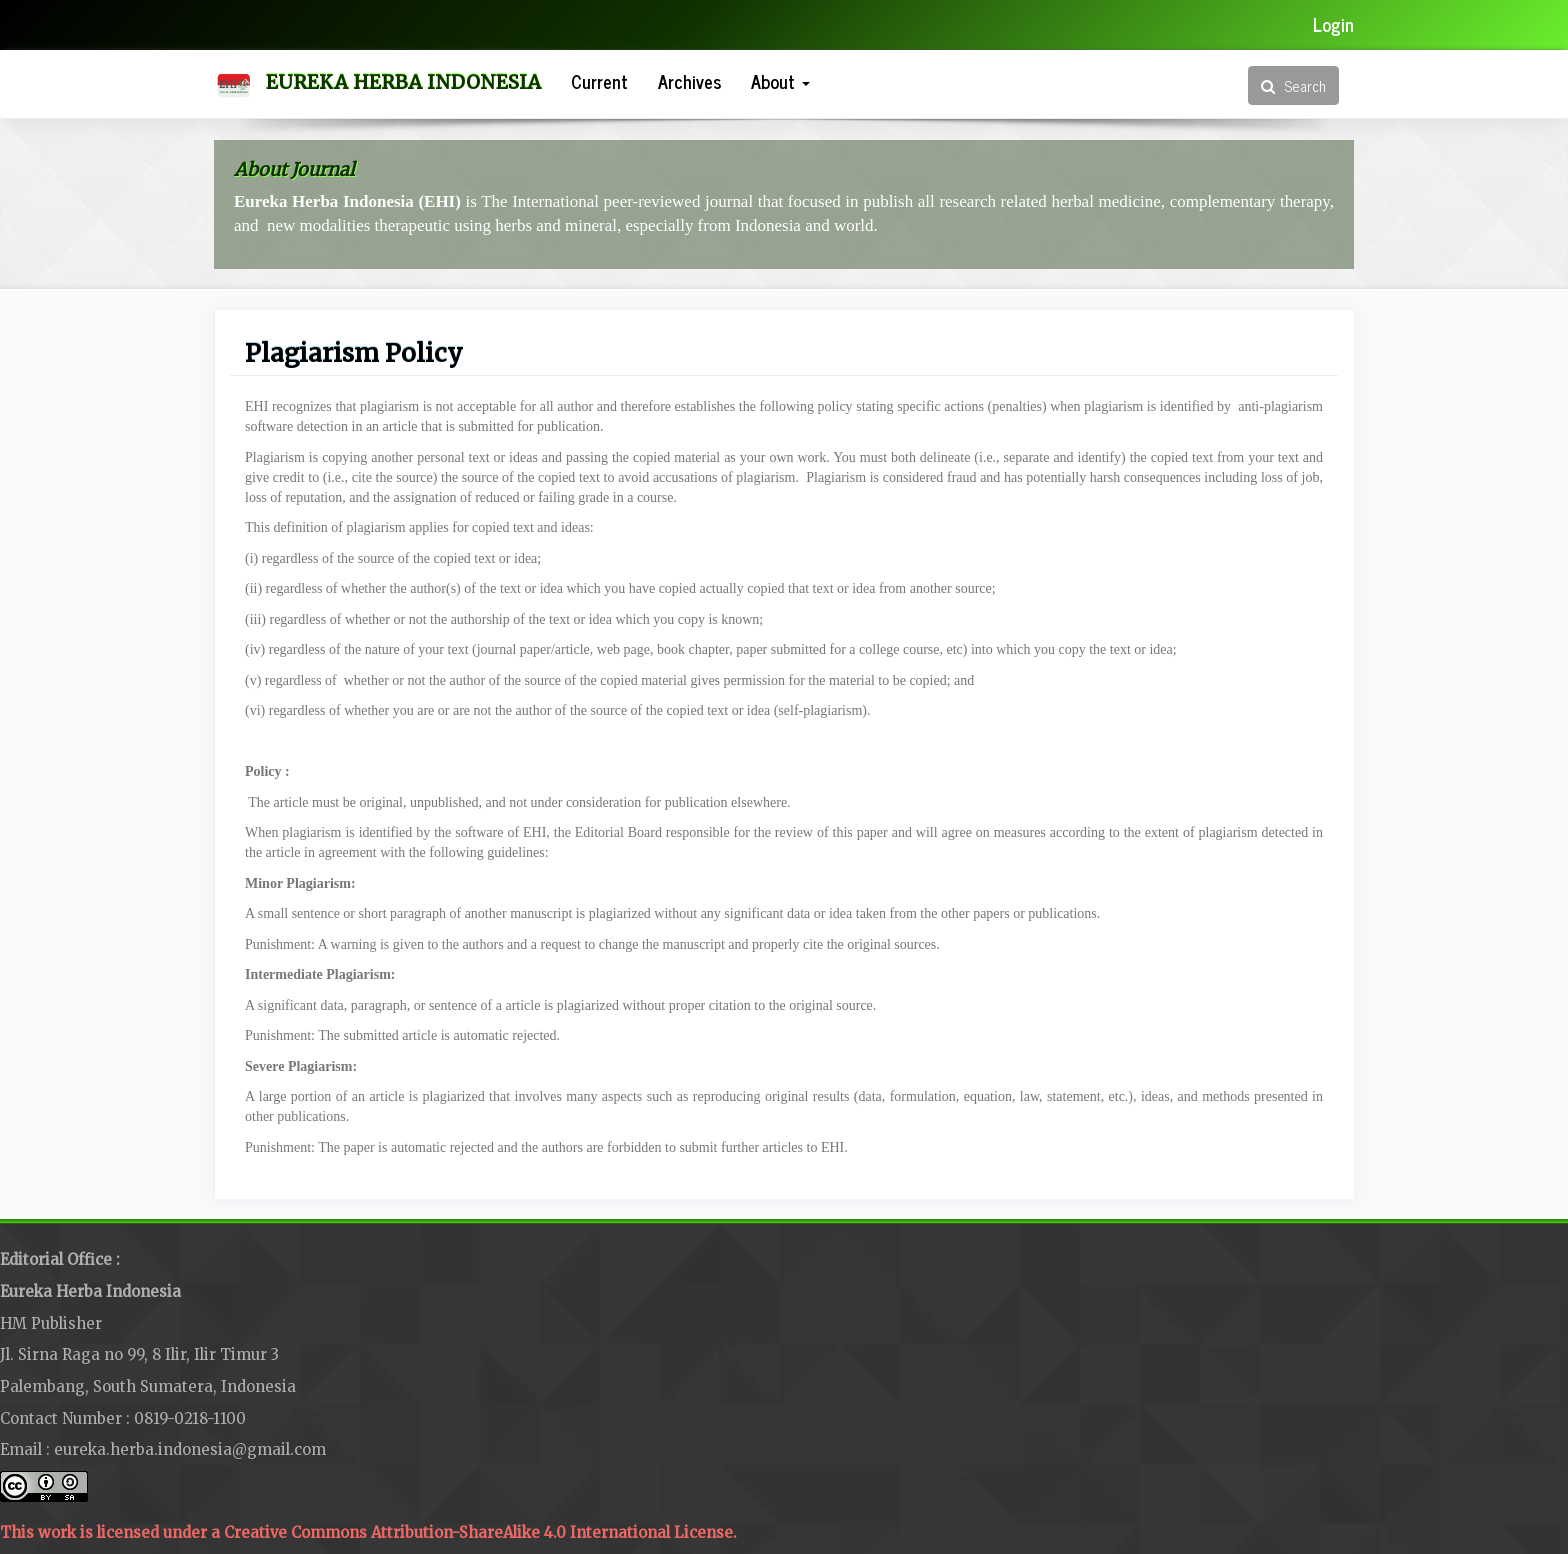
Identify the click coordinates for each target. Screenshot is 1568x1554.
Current (599, 81)
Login (1333, 24)
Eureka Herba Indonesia (403, 82)
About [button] (780, 81)
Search (1293, 85)
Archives (689, 81)
